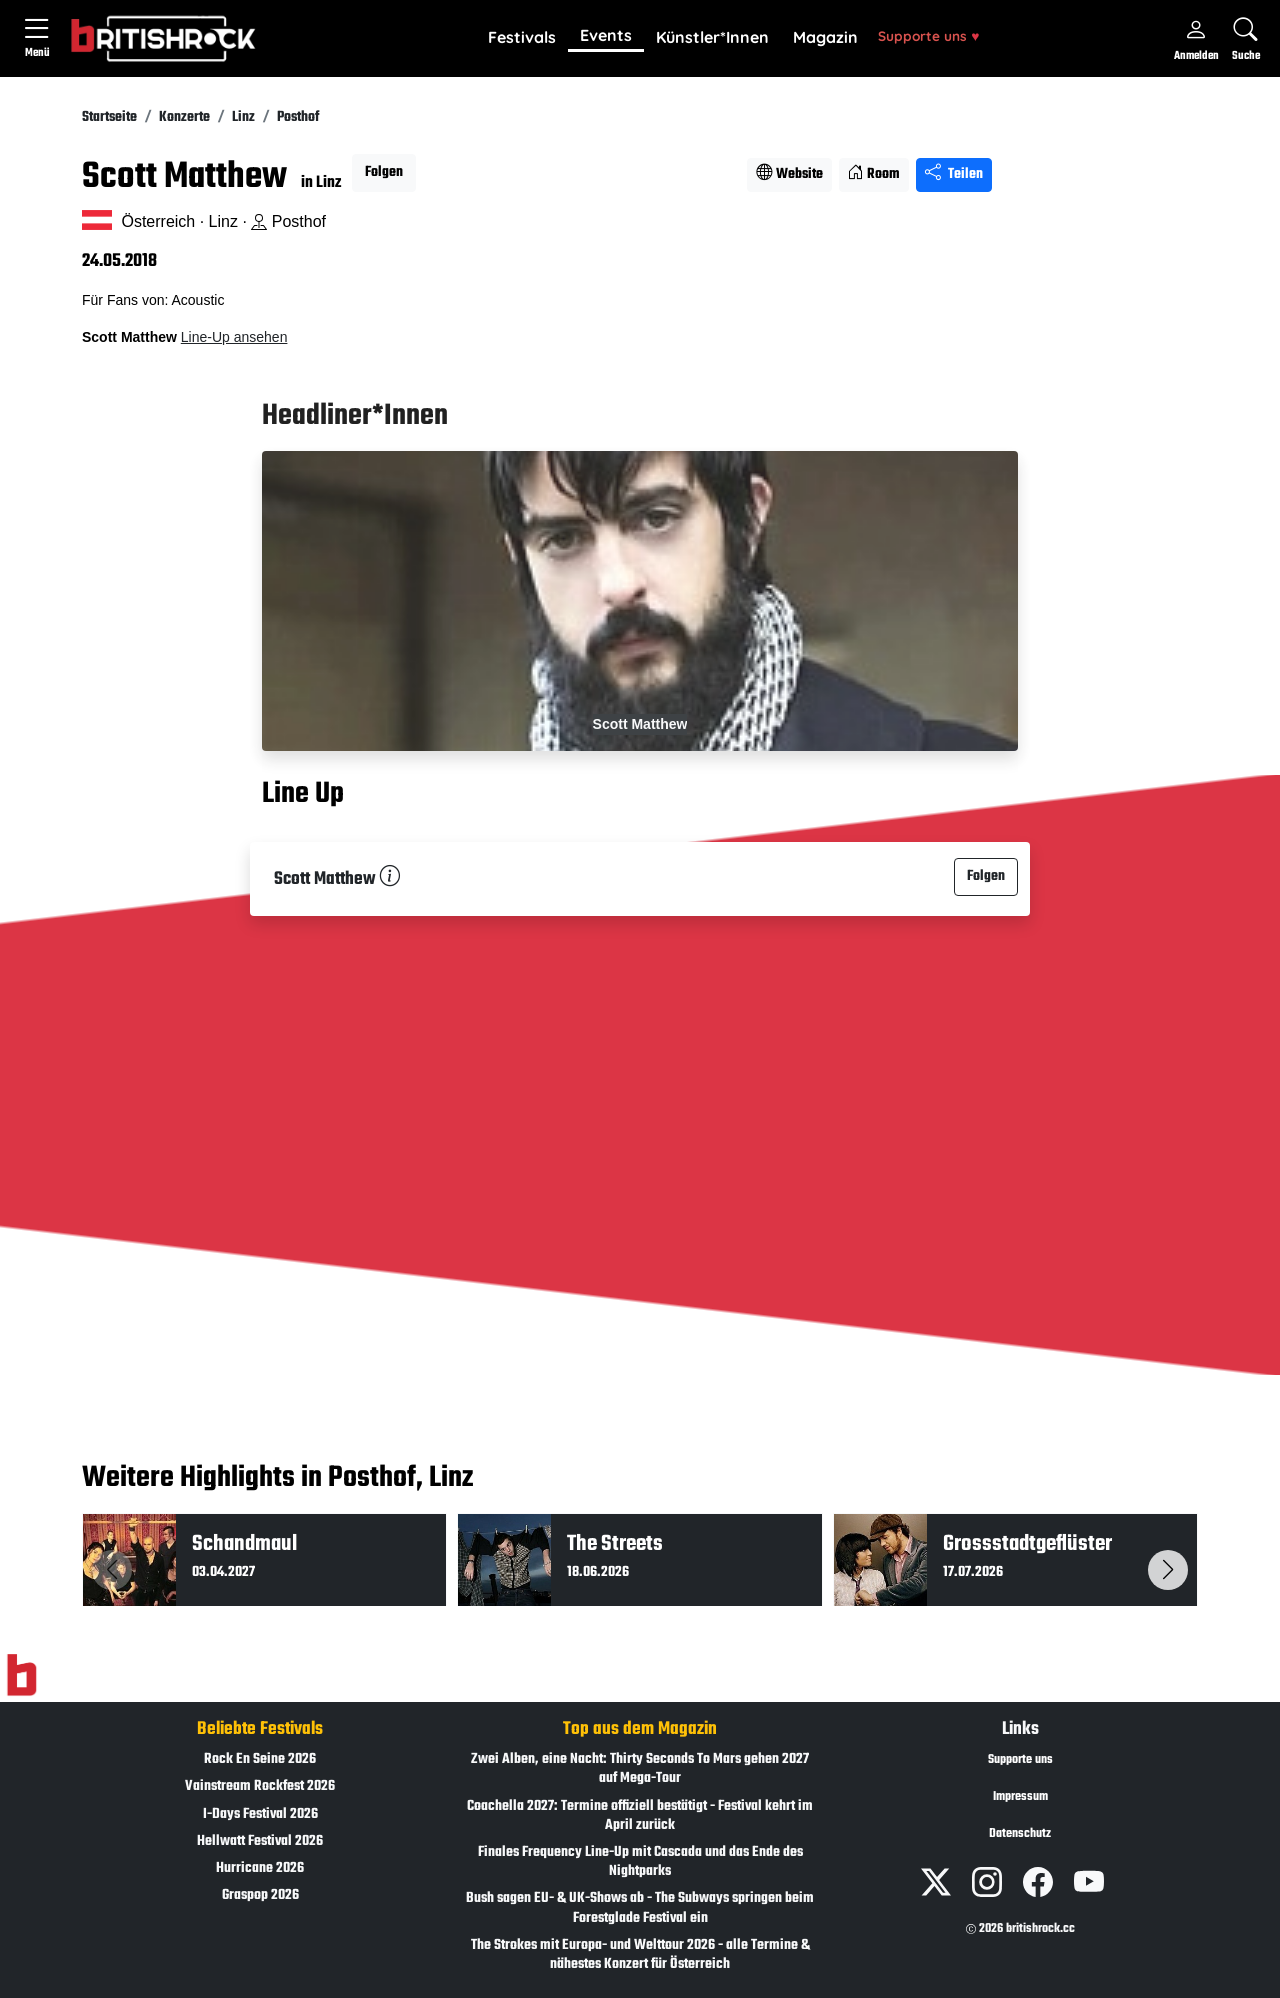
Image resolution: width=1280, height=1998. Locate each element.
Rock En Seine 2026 (260, 1759)
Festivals (522, 37)
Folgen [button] (384, 172)
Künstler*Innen (712, 37)
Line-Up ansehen (234, 337)
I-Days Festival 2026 (260, 1814)
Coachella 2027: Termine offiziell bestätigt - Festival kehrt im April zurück (640, 1816)
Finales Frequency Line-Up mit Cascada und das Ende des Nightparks (640, 1862)
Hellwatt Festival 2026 (260, 1841)
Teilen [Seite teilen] (954, 174)
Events (606, 35)
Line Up (303, 794)
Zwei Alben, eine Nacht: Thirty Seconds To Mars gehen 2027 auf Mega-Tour (640, 1769)
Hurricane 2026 (260, 1868)
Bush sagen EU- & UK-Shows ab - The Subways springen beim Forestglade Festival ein (640, 1908)
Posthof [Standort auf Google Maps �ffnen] (288, 221)
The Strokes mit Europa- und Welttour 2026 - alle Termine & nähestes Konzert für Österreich (640, 1955)
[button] (522, 38)
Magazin (825, 37)
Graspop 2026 (260, 1895)
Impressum (1020, 1797)
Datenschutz (1020, 1834)
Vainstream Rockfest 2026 (260, 1786)
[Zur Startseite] (21, 1676)
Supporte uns (928, 35)
